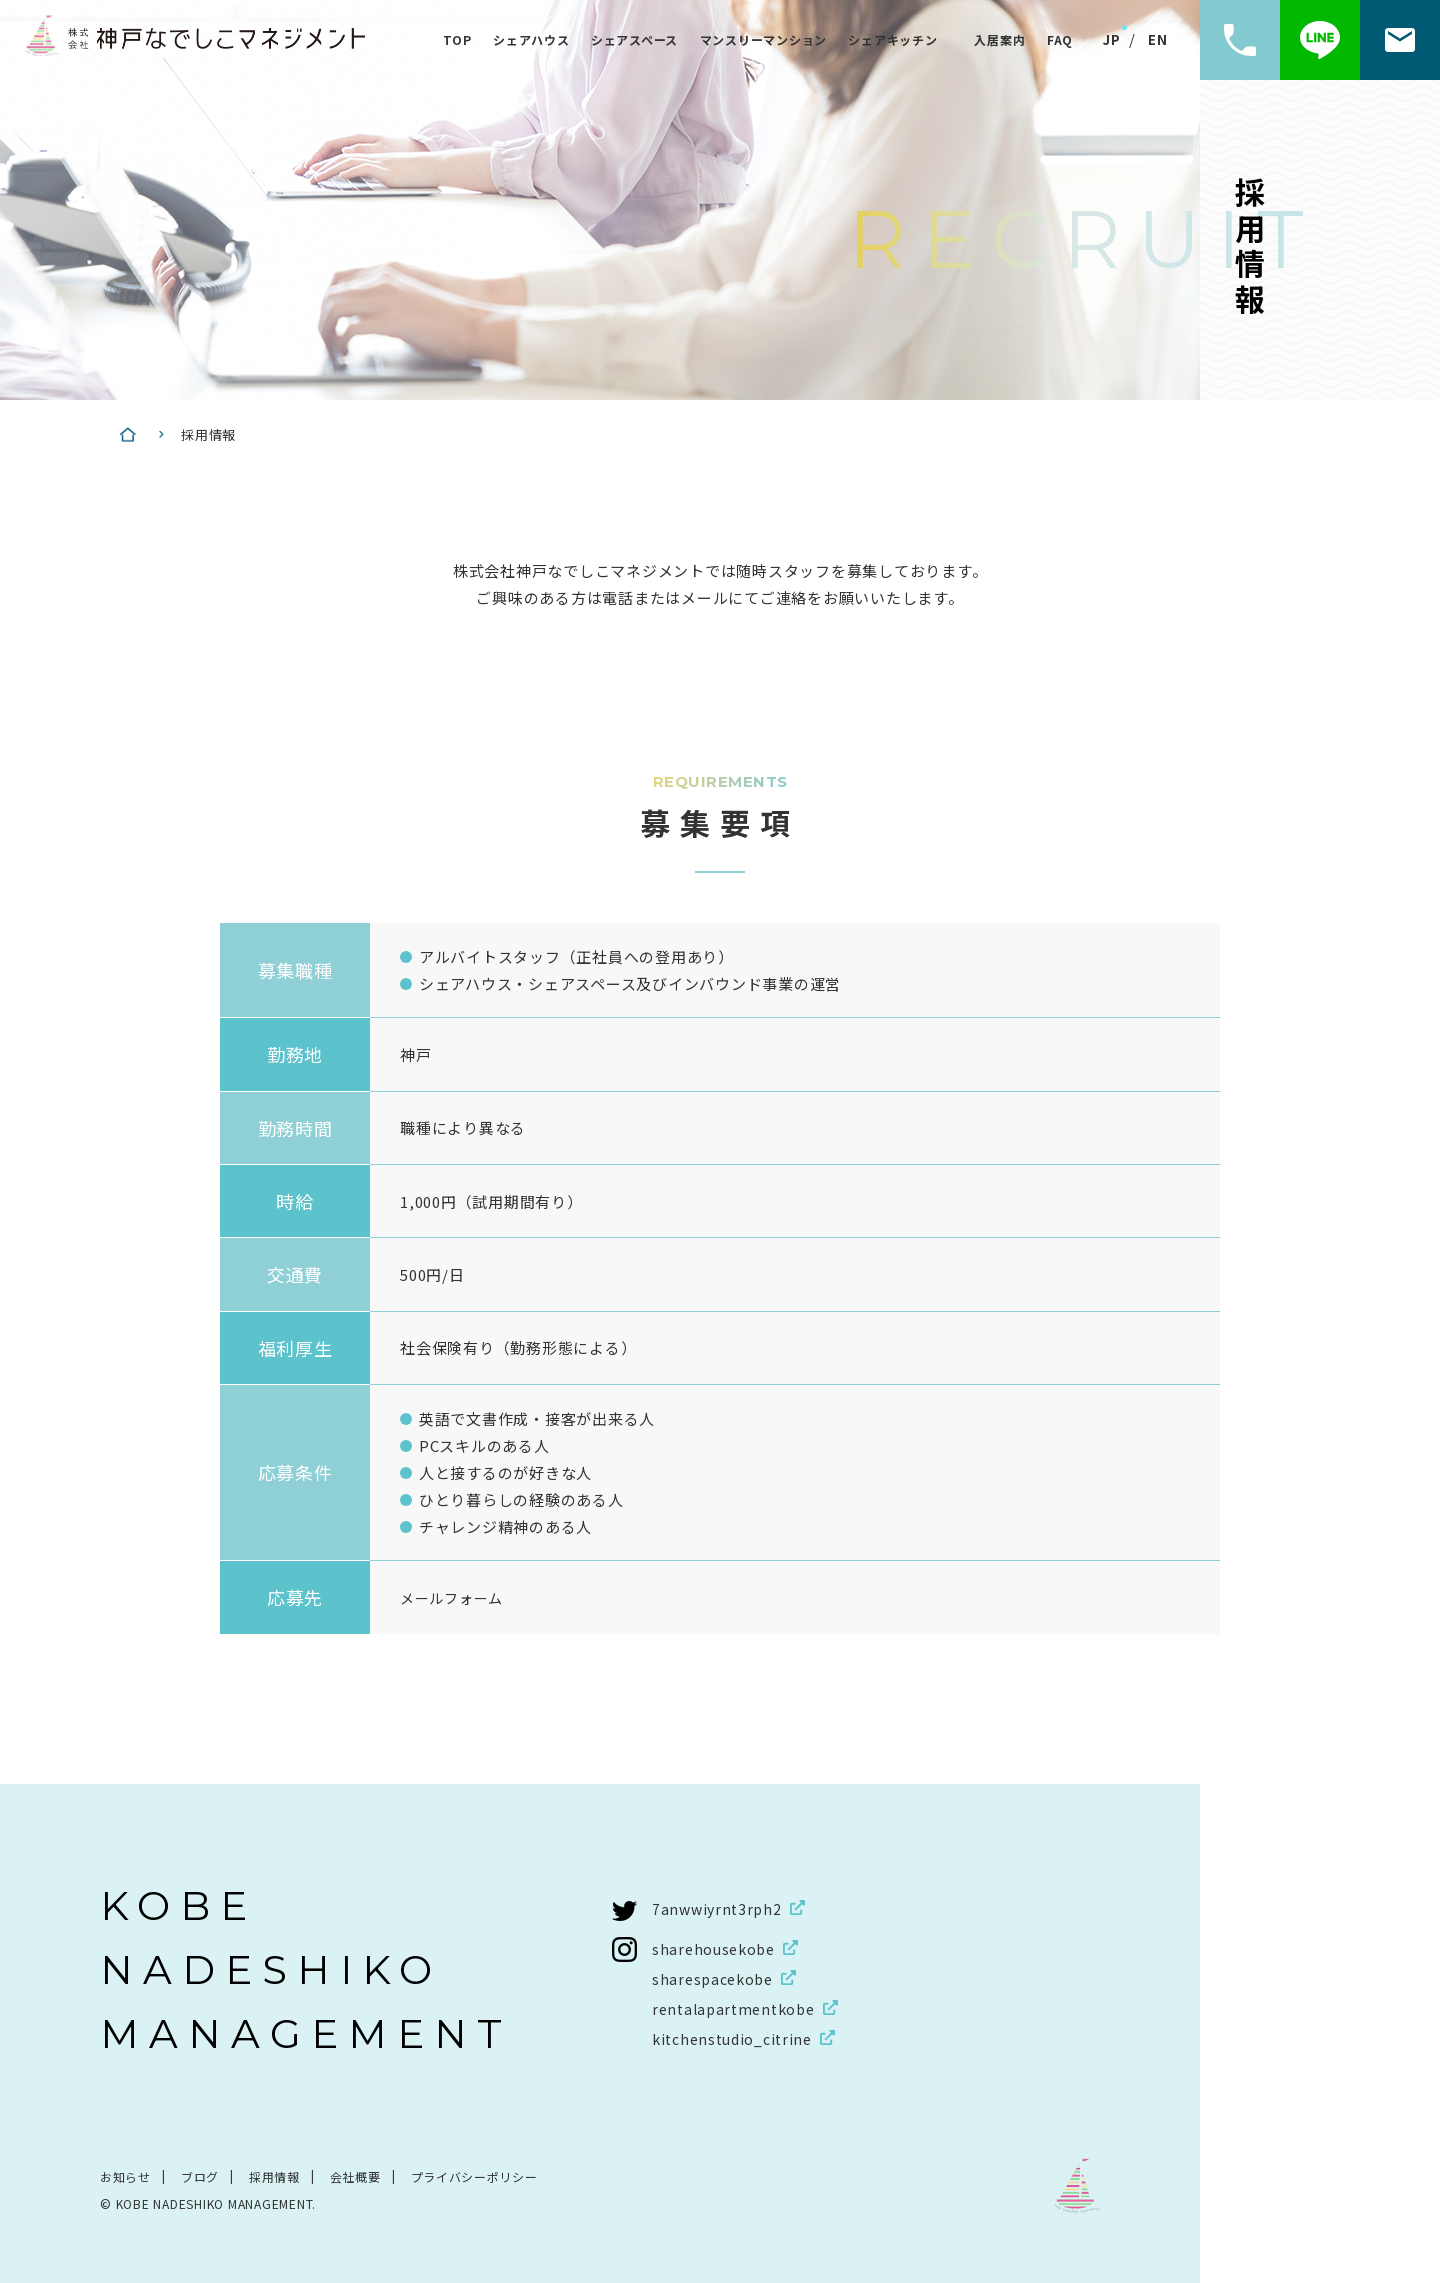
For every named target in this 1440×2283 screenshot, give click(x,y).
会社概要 (355, 2175)
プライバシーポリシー (475, 2175)
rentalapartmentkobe (738, 2007)
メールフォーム (455, 1597)
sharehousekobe (717, 1947)
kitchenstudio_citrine (737, 2037)
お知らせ (125, 2175)
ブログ (200, 2175)
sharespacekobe (716, 1977)
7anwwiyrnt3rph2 (719, 1907)
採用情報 (274, 2175)
